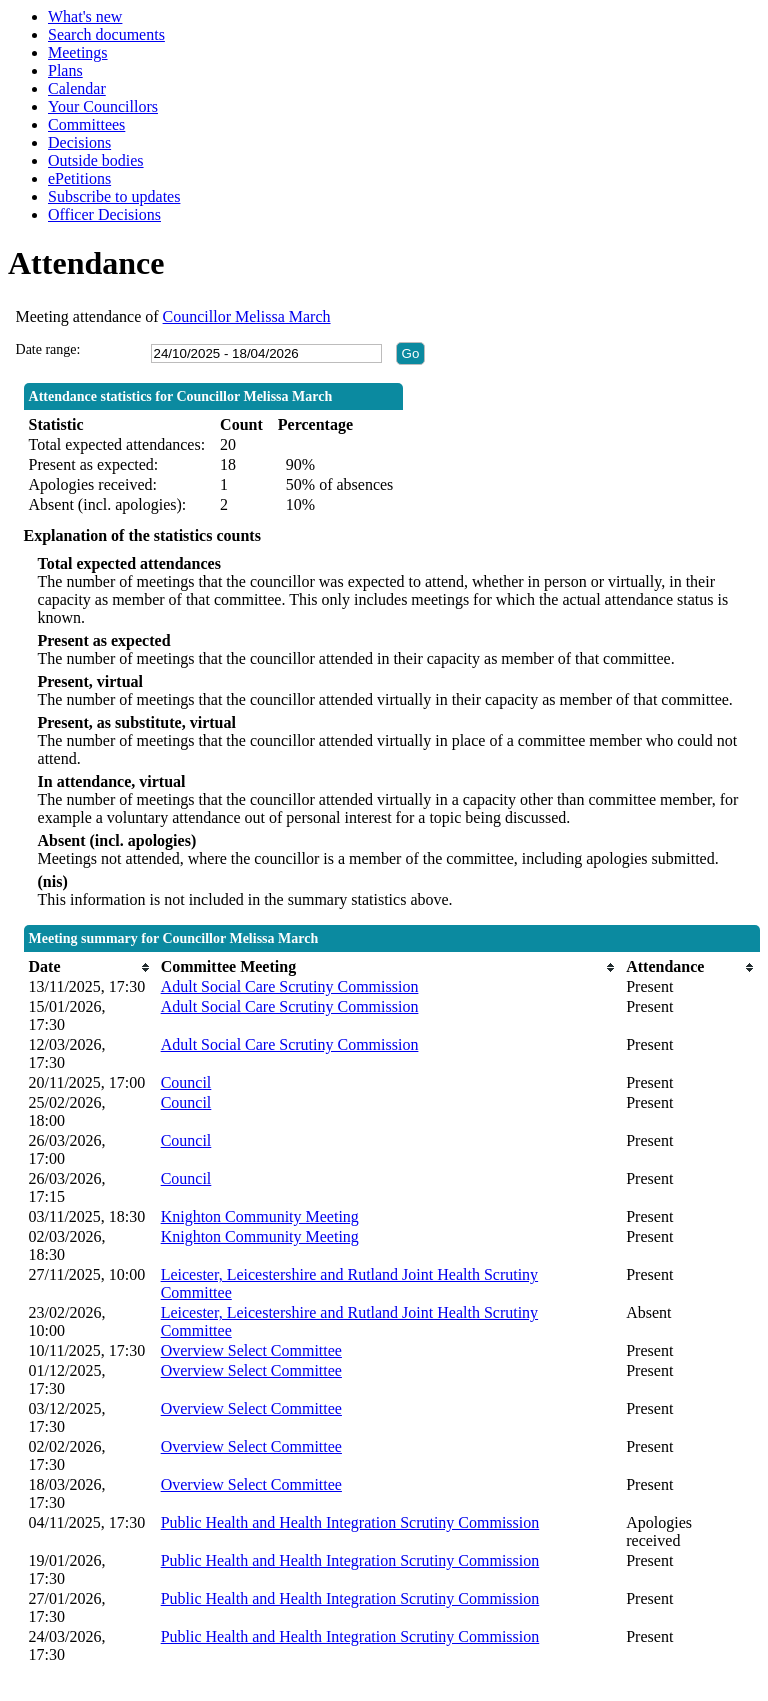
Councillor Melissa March (247, 316)
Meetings (78, 52)
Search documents (106, 34)
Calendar (77, 88)
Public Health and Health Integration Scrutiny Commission (350, 1522)
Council (186, 1082)
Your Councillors (103, 106)
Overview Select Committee (251, 1350)
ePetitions (79, 178)
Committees (86, 124)
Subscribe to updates (114, 196)
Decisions (79, 142)
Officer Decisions (104, 214)
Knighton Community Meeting (260, 1216)
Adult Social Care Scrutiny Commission (290, 986)
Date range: (48, 349)
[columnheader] (90, 967)
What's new (85, 16)
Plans (65, 70)
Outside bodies (96, 160)
